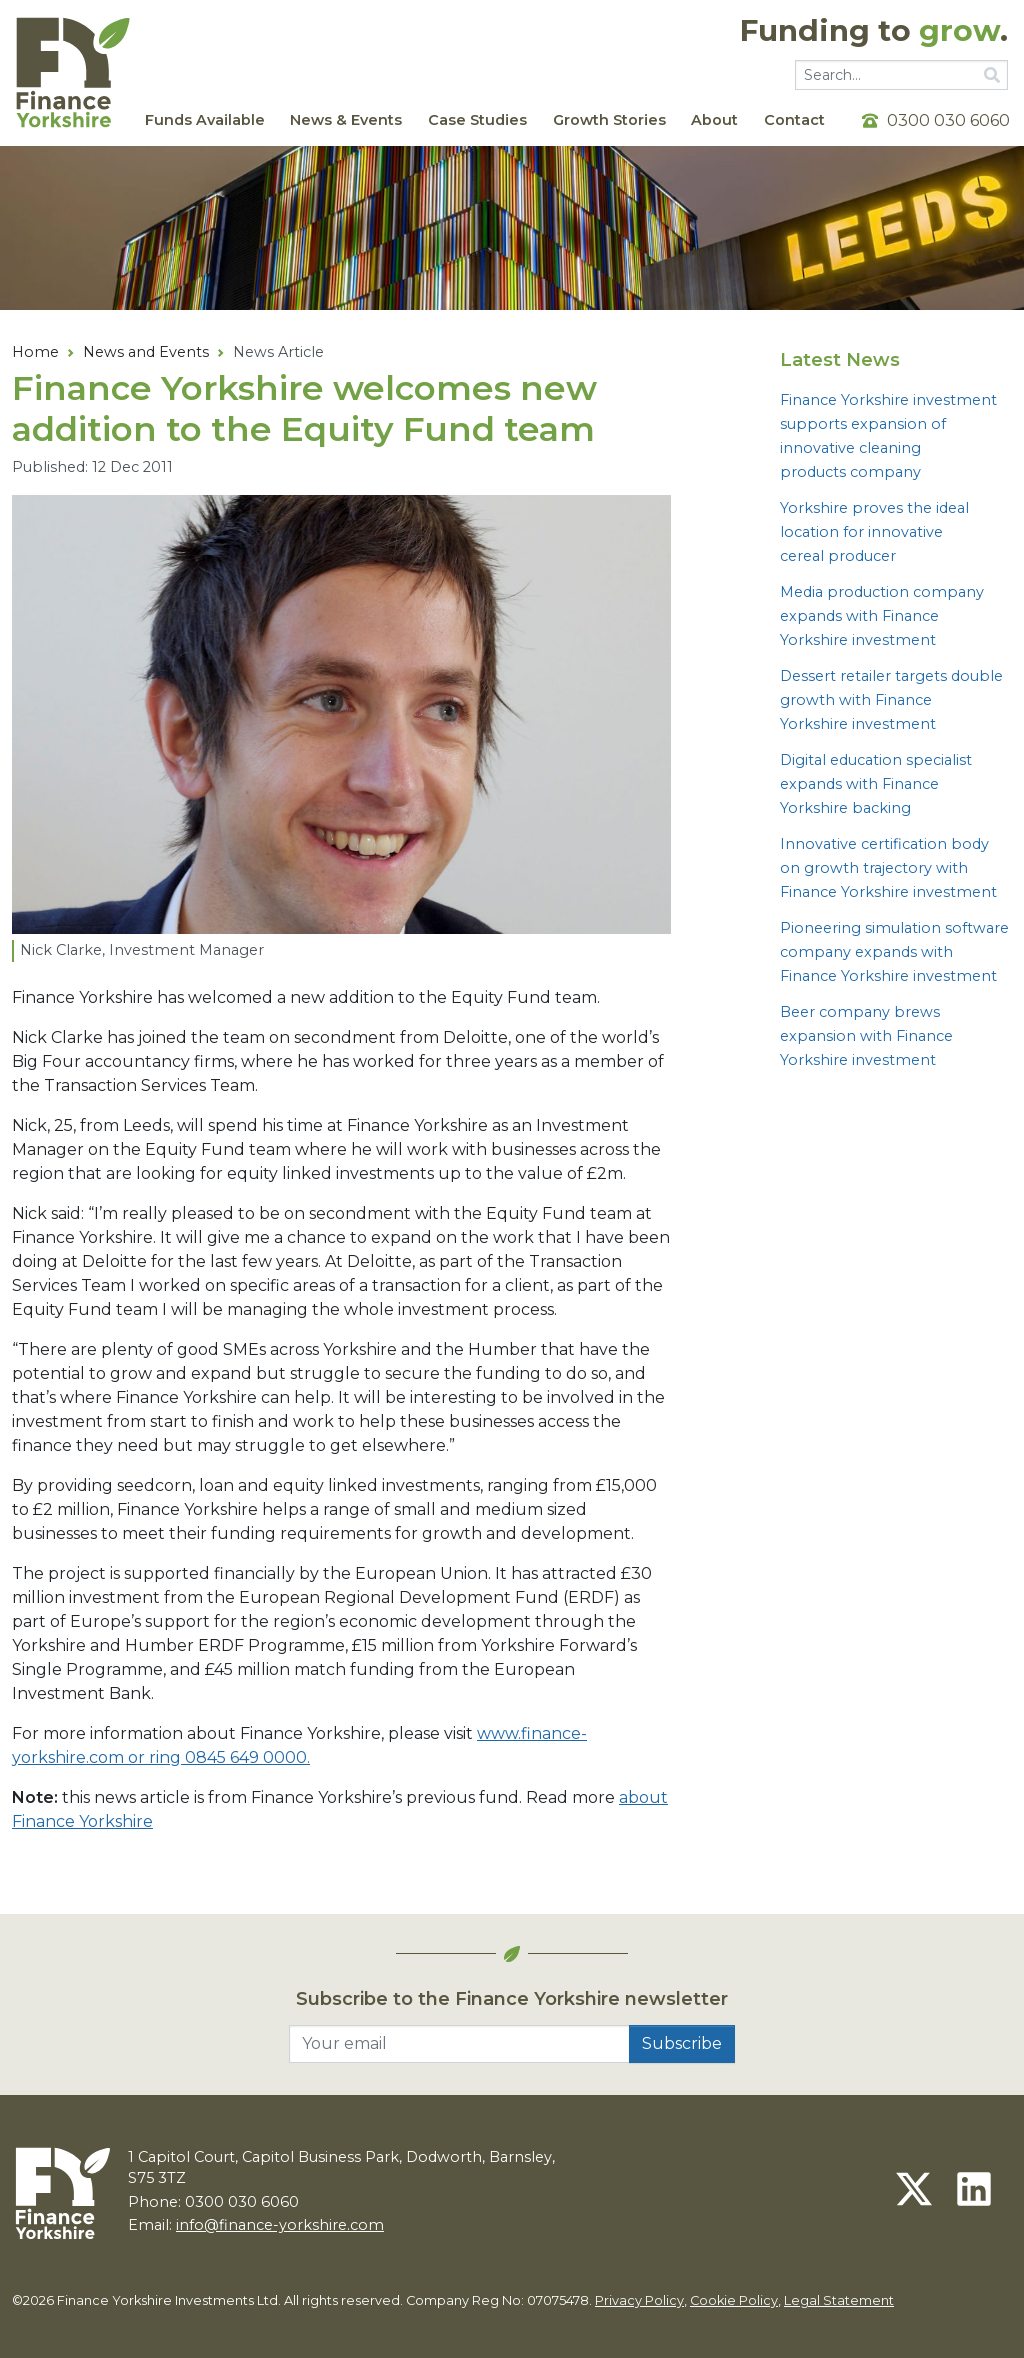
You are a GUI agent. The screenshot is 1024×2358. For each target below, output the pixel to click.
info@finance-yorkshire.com (280, 2225)
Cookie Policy (734, 2300)
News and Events (146, 352)
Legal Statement (839, 2300)
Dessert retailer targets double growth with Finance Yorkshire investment (891, 700)
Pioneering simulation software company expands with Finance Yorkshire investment (894, 952)
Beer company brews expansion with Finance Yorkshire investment (866, 1036)
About (714, 120)
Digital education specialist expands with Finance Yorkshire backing (876, 784)
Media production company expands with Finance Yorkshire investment (882, 616)
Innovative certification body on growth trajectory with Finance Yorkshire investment (888, 868)
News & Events (346, 120)
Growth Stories (609, 120)
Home (35, 352)
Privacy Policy (639, 2300)
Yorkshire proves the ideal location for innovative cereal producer (874, 532)
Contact (794, 120)
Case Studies (477, 120)
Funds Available (205, 120)
